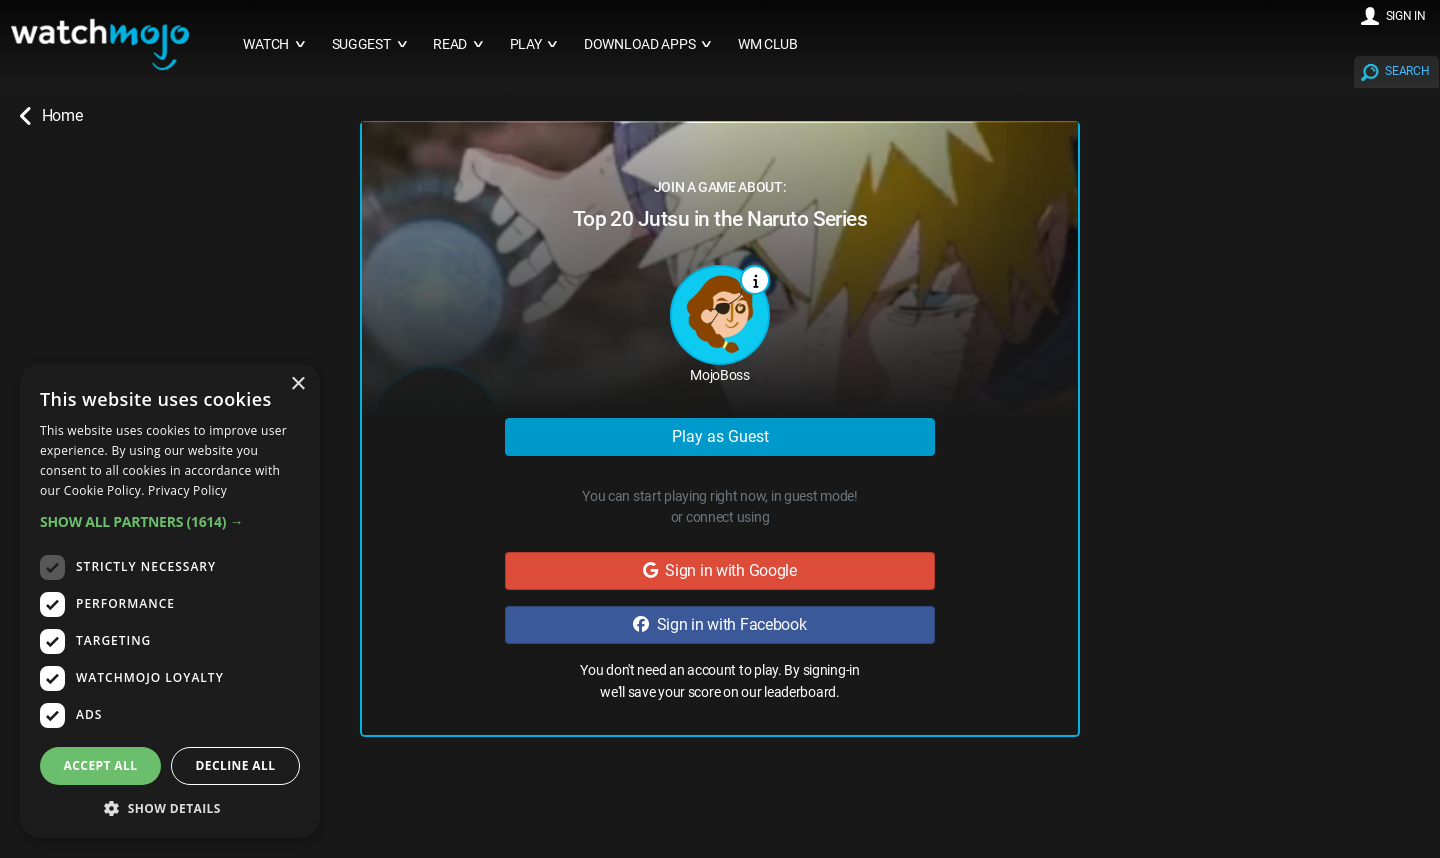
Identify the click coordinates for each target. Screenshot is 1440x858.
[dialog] (170, 600)
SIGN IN (1406, 16)
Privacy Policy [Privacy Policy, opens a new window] (187, 490)
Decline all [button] (236, 765)
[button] (170, 521)
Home (51, 116)
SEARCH (1407, 71)
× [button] (297, 384)
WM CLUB (768, 44)
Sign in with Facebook (719, 624)
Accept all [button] (101, 765)
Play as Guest (720, 436)
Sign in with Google (720, 570)
